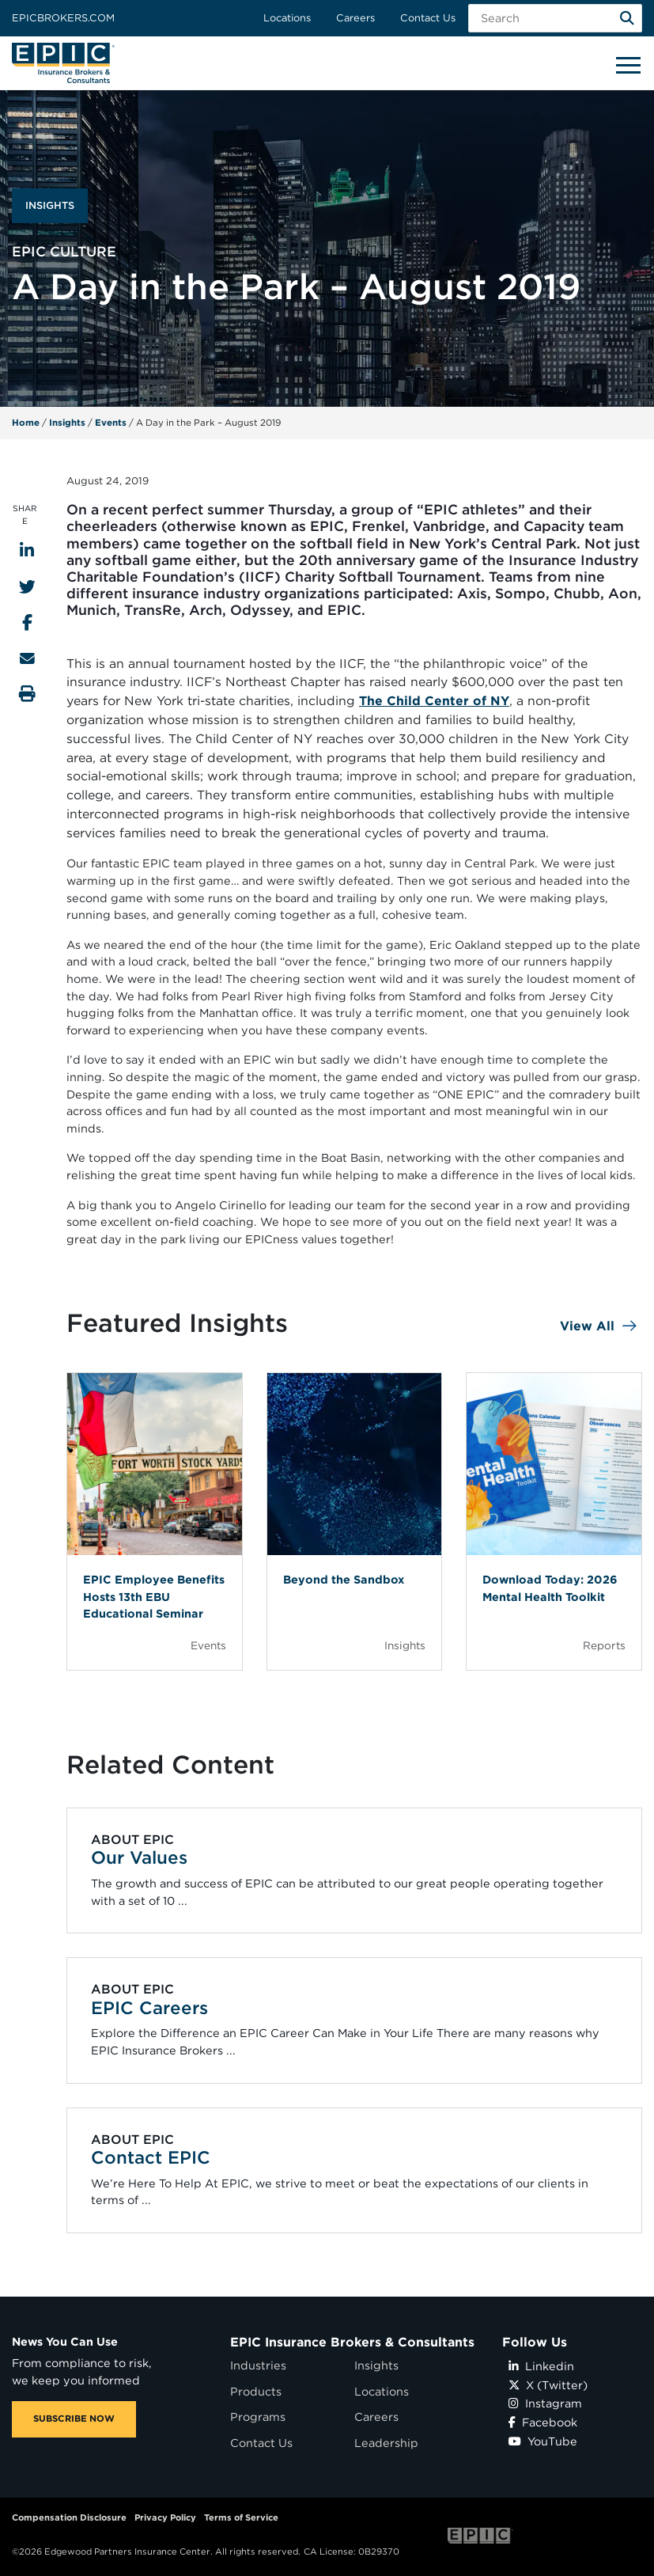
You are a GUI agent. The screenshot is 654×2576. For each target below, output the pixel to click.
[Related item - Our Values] (354, 1870)
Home (26, 422)
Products (256, 2391)
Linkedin (541, 2366)
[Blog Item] (154, 1521)
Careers (355, 18)
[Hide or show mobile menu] (628, 64)
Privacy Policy (165, 2517)
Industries (258, 2365)
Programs (257, 2416)
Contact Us (428, 18)
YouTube (542, 2441)
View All (587, 1326)
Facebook (542, 2422)
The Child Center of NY (434, 700)
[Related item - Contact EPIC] (354, 2170)
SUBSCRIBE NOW (74, 2418)
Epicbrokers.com (63, 18)
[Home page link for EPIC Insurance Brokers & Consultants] (63, 62)
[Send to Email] (27, 658)
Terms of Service (241, 2517)
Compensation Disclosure (69, 2517)
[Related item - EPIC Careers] (354, 2021)
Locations (287, 18)
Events (111, 422)
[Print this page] (27, 694)
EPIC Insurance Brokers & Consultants (352, 2342)
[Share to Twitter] (27, 587)
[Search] (627, 18)
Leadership (386, 2442)
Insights (67, 422)
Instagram (545, 2403)
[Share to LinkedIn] (27, 550)
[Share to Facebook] (27, 622)
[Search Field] (555, 18)
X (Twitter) (548, 2385)
